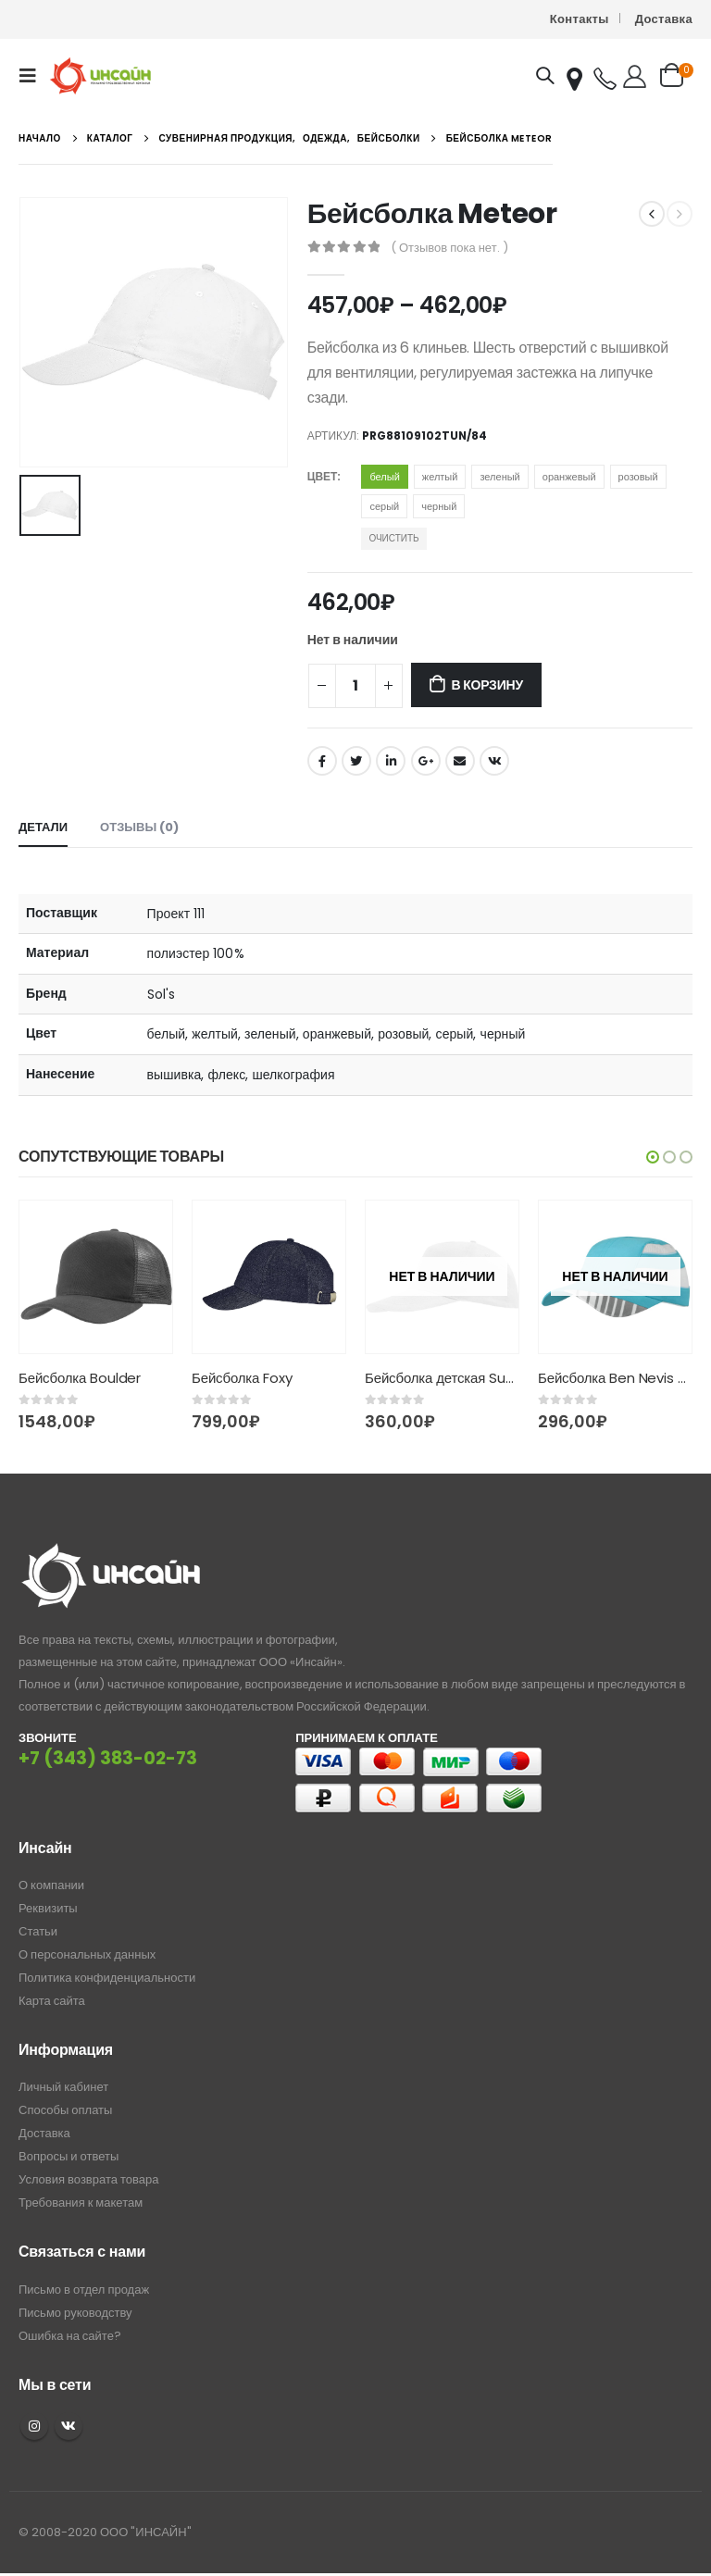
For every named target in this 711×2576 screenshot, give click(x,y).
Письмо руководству (75, 2312)
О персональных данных (87, 1954)
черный (438, 506)
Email (460, 761)
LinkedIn (390, 761)
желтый (440, 476)
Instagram (34, 2426)
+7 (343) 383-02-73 (108, 1758)
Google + (426, 761)
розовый (638, 476)
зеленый (499, 476)
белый (384, 476)
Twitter (356, 761)
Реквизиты (48, 1908)
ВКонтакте (494, 761)
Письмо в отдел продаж (84, 2289)
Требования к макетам (81, 2202)
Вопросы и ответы (68, 2156)
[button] (652, 1157)
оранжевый (569, 476)
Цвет (322, 476)
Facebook (322, 761)
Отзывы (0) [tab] (139, 827)
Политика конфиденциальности (107, 1977)
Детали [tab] (43, 827)
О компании (51, 1885)
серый (384, 506)
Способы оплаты (65, 2110)
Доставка (663, 19)
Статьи (38, 1931)
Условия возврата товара (88, 2179)
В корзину (486, 685)
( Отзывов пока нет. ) (449, 247)
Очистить (393, 538)
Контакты (579, 19)
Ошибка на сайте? (70, 2336)
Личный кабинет (63, 2087)
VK (68, 2426)
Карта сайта (52, 2001)
